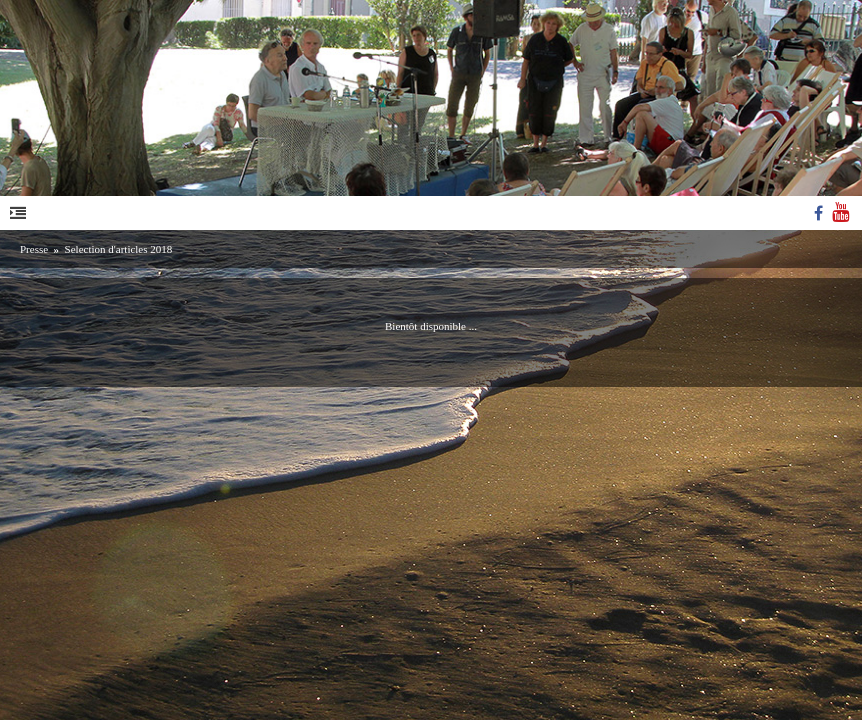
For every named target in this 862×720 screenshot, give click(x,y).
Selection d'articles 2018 (119, 249)
